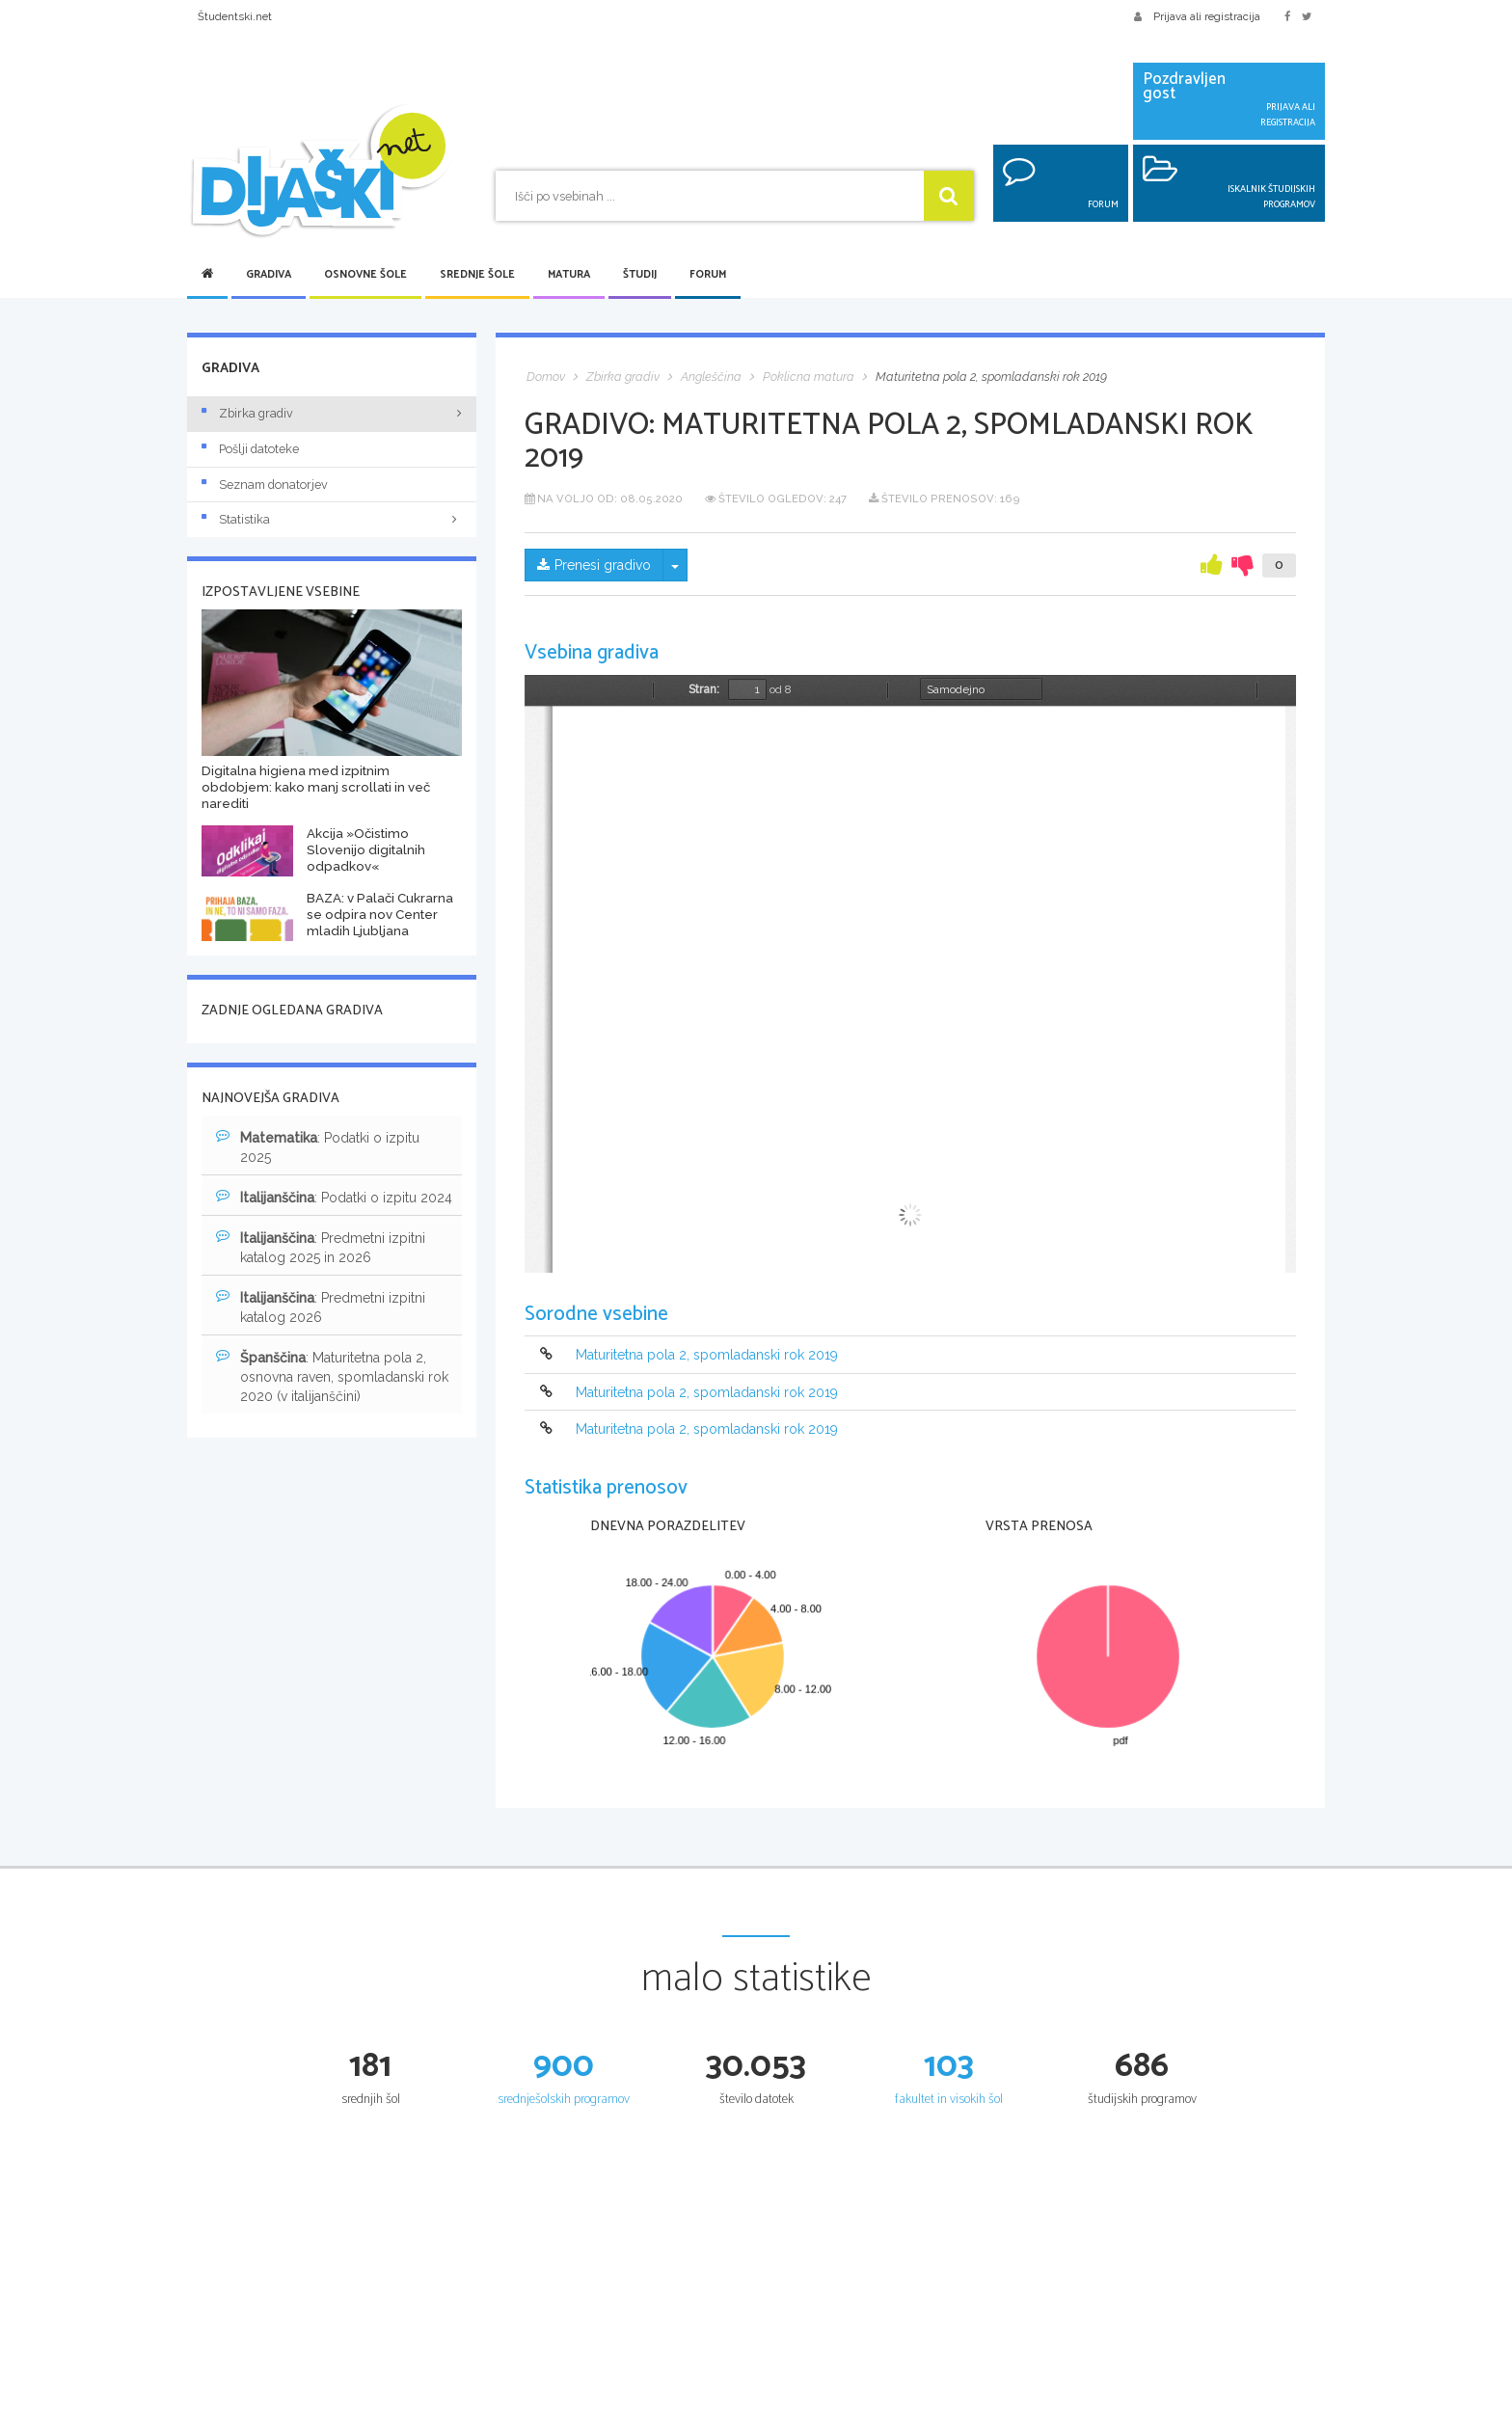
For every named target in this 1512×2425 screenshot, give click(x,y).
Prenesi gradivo (594, 565)
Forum (707, 274)
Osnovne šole (365, 274)
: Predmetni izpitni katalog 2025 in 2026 (320, 1246)
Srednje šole (477, 274)
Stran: (703, 689)
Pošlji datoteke (250, 449)
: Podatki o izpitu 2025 (317, 1146)
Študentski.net (235, 16)
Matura (569, 274)
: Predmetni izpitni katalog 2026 (320, 1306)
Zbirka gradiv (247, 413)
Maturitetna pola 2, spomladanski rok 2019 (707, 1355)
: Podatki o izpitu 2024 (334, 1196)
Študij (640, 274)
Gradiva (268, 274)
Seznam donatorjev (265, 484)
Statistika (332, 519)
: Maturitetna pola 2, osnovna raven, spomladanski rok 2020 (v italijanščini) (332, 1376)
